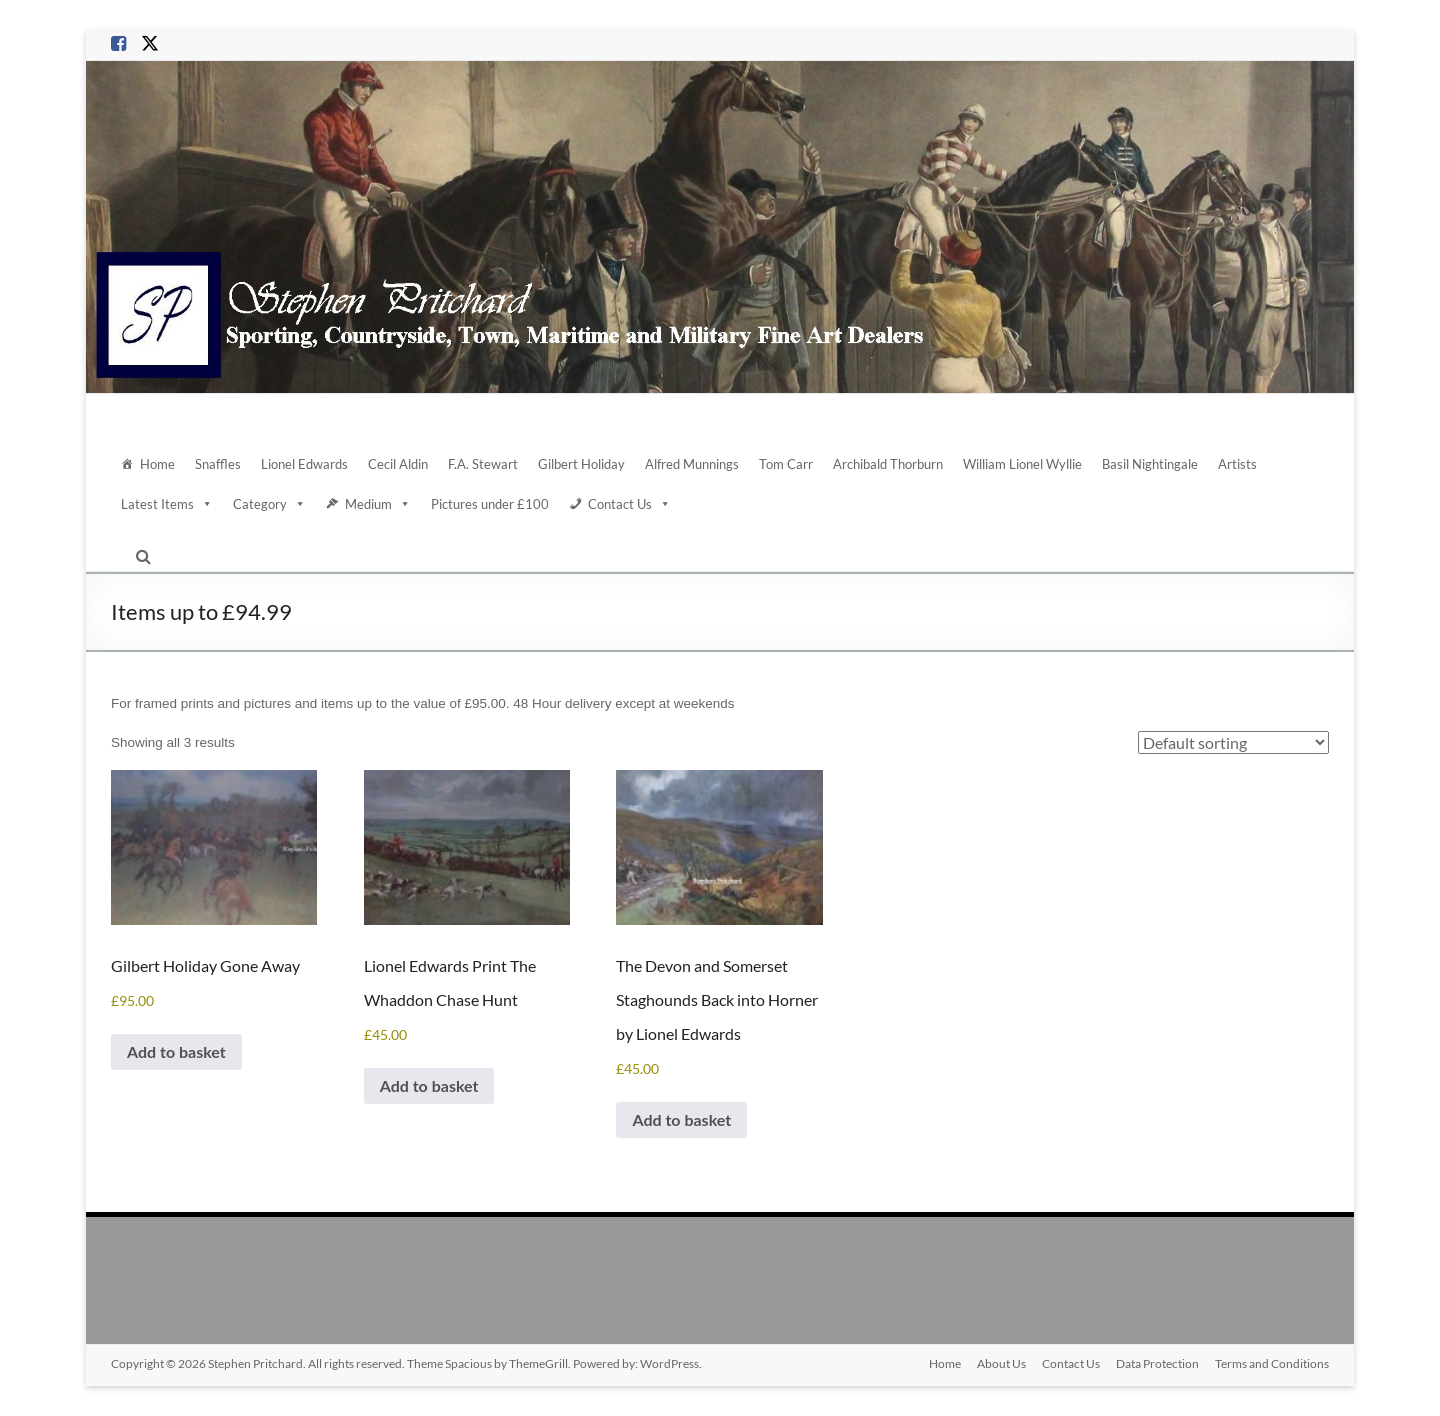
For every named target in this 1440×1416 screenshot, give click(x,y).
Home (157, 464)
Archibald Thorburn (888, 464)
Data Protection (1157, 1363)
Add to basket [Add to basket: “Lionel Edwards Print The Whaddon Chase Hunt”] (429, 1085)
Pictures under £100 (490, 504)
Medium (378, 504)
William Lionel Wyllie (1022, 464)
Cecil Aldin (398, 464)
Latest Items (167, 504)
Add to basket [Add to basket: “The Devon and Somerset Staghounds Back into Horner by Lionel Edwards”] (681, 1119)
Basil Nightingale (1150, 464)
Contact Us (629, 504)
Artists (1237, 464)
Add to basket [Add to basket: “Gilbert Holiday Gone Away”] (176, 1051)
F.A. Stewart (483, 464)
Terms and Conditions (1272, 1363)
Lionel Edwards (304, 464)
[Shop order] (1233, 742)
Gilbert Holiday (581, 464)
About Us (1001, 1363)
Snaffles (218, 464)
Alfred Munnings (692, 464)
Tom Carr (786, 464)
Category (269, 504)
